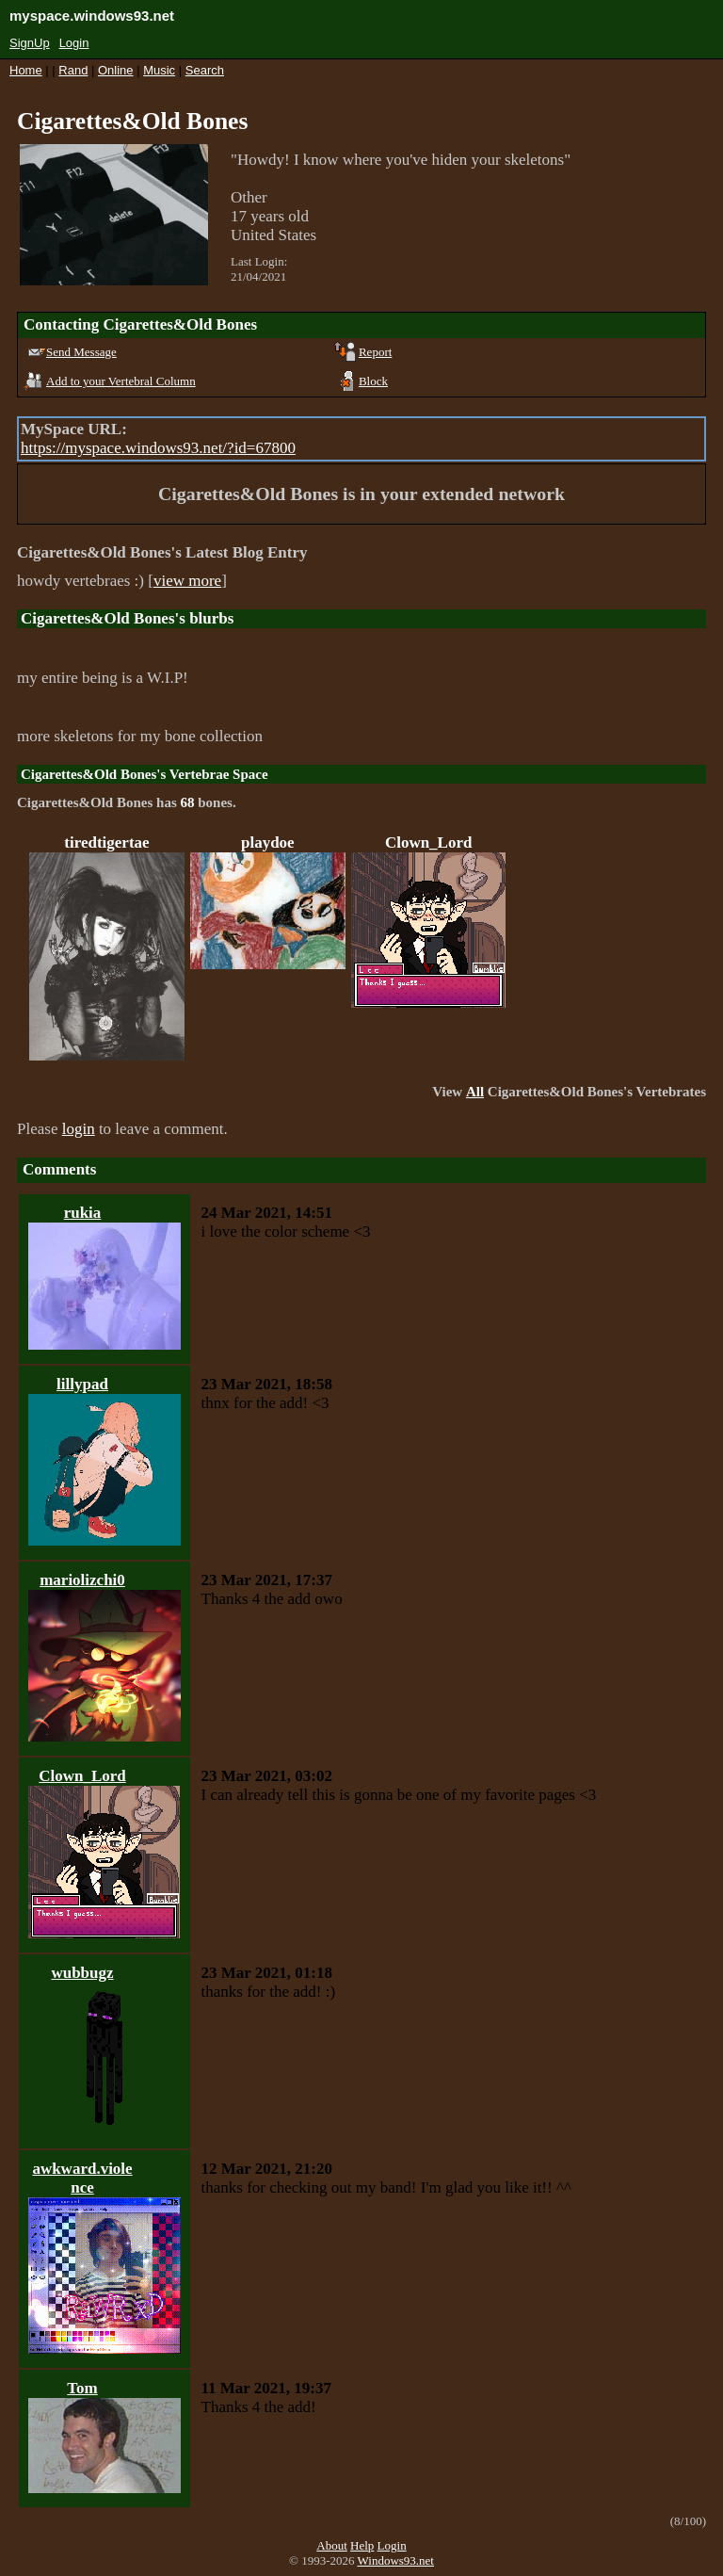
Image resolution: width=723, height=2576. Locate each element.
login (78, 1129)
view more (187, 581)
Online (116, 70)
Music (159, 70)
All (475, 1091)
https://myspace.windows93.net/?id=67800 (158, 448)
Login (74, 43)
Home (25, 70)
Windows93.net (396, 2560)
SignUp (29, 43)
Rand (73, 70)
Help (362, 2545)
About (331, 2545)
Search (204, 70)
